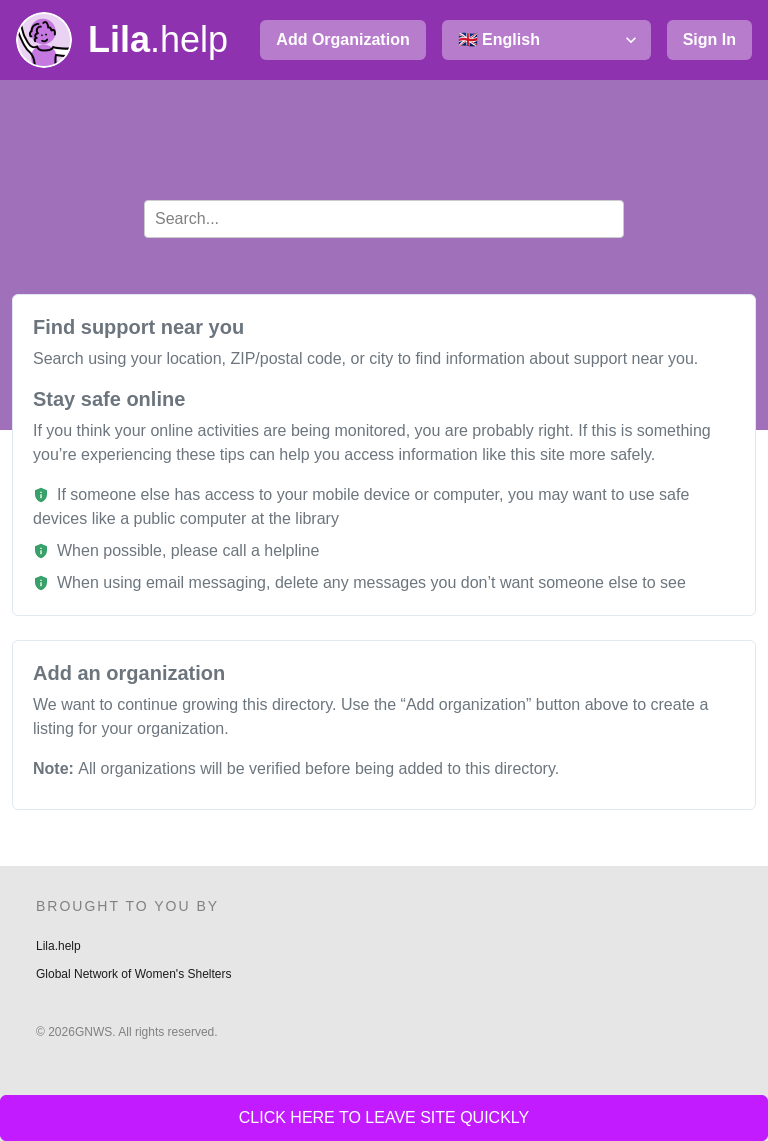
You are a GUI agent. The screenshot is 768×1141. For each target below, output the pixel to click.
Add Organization (342, 39)
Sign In (709, 39)
